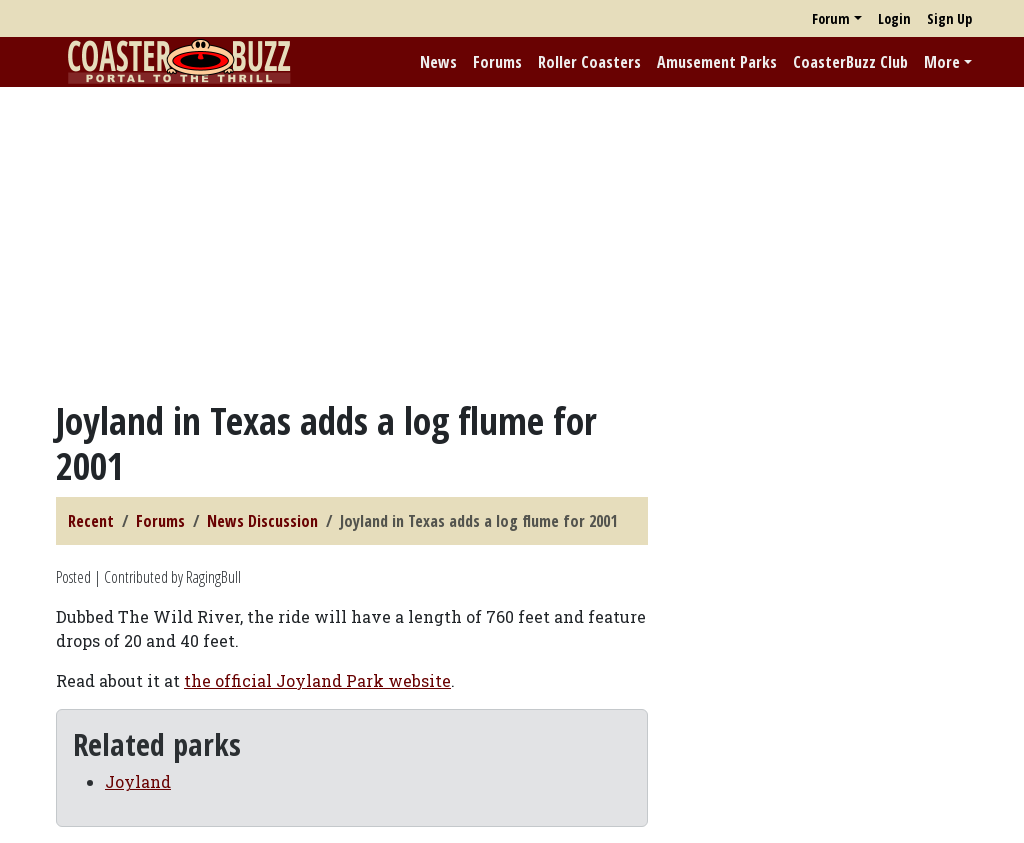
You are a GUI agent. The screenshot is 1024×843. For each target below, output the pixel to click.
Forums (497, 62)
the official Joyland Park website (317, 680)
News (438, 62)
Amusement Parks (717, 62)
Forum (831, 18)
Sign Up (949, 18)
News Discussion (262, 521)
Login (894, 18)
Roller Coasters (589, 62)
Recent (91, 521)
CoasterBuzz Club (850, 62)
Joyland (138, 781)
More (942, 62)
